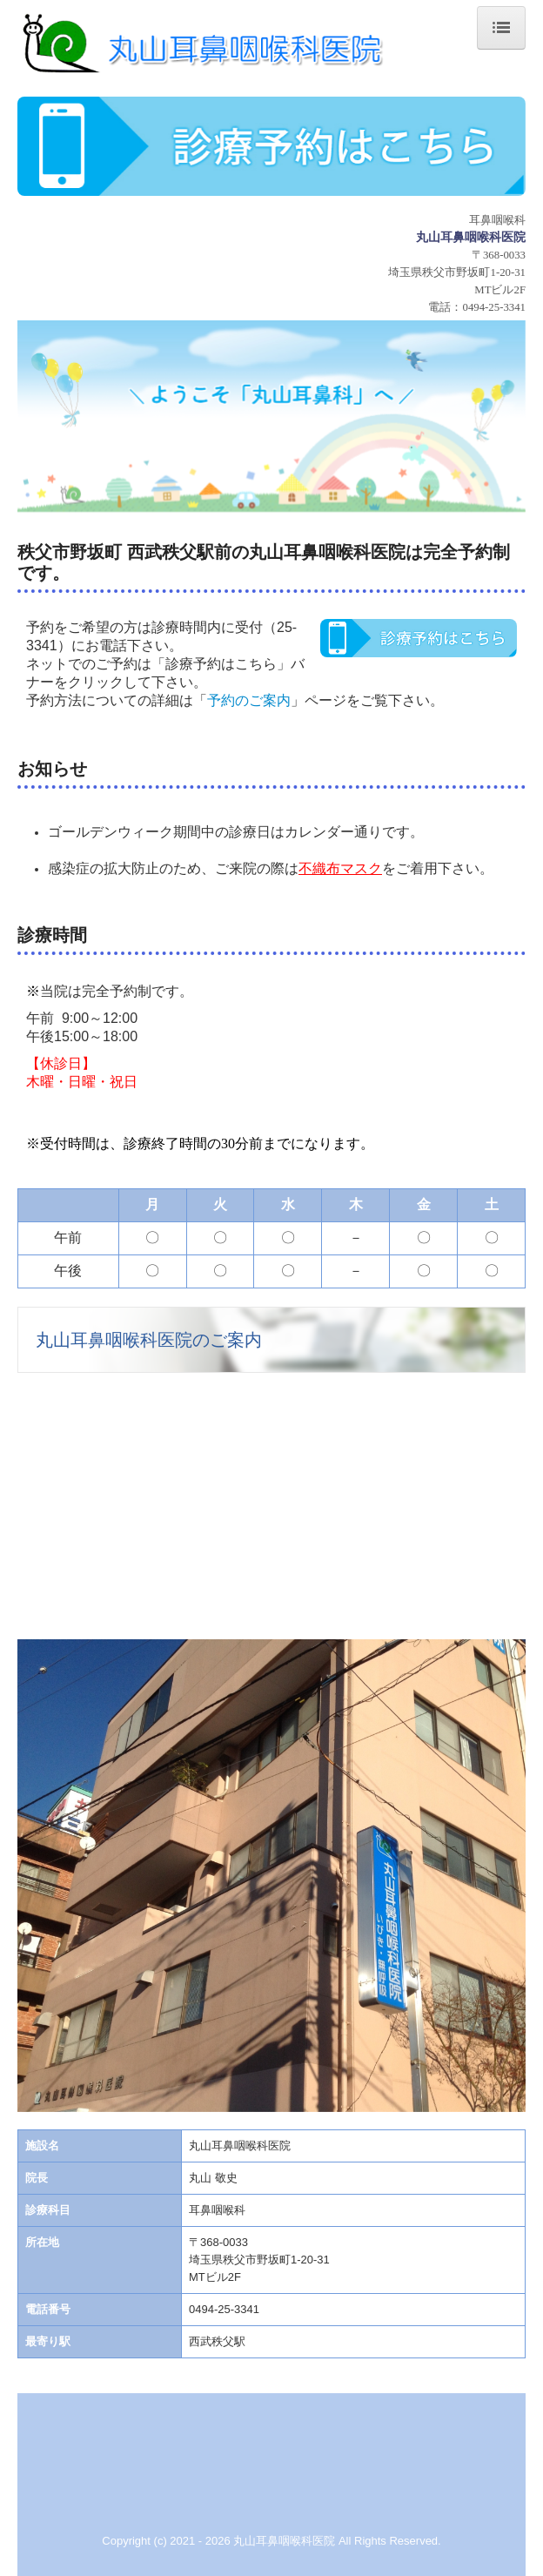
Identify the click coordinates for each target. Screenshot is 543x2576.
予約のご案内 (249, 700)
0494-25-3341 (494, 307)
